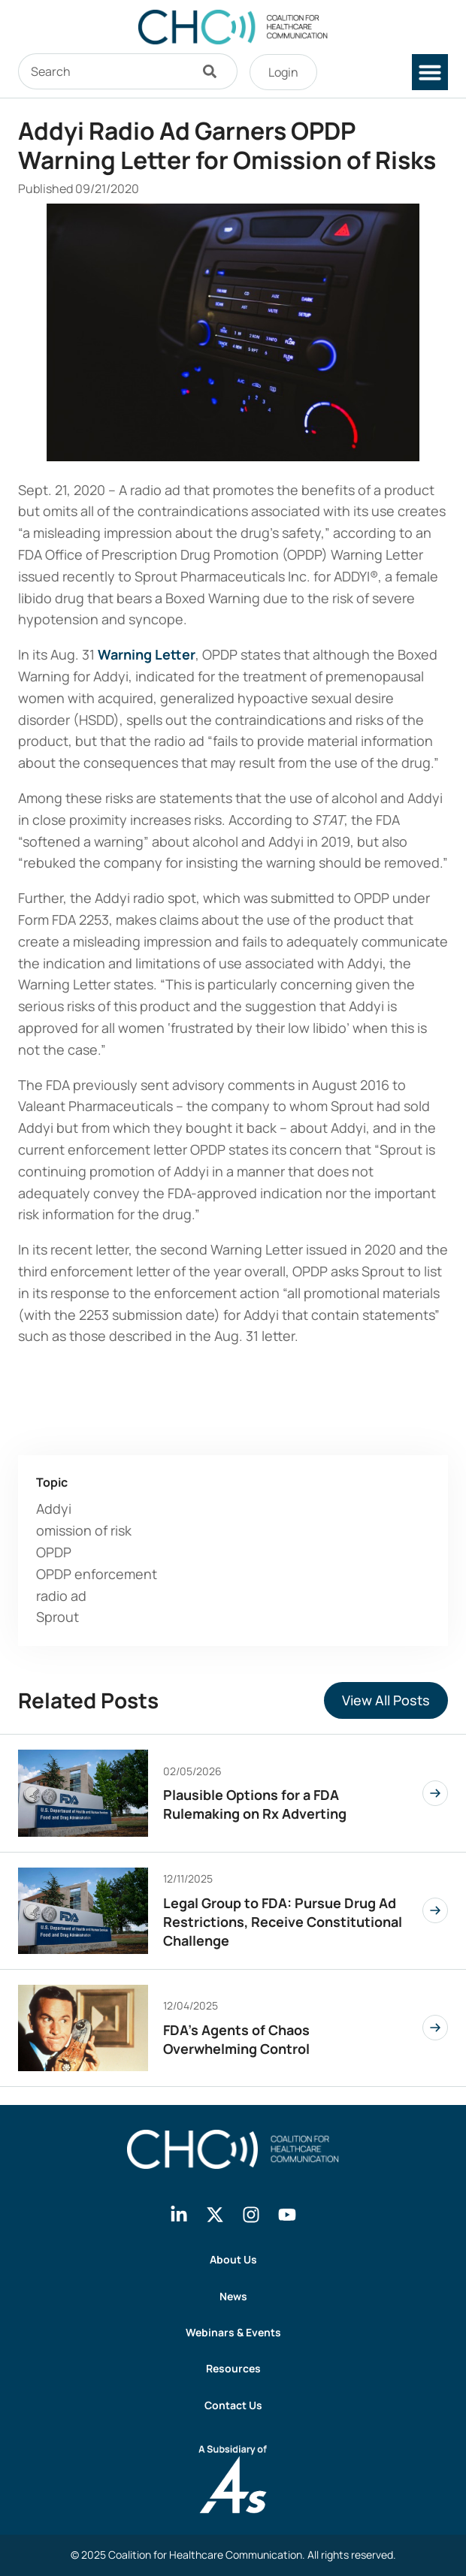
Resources (233, 2368)
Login (283, 72)
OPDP (53, 1552)
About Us (233, 2259)
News (233, 2296)
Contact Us (233, 2405)
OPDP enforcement (96, 1574)
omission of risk (84, 1530)
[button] (430, 72)
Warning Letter (146, 654)
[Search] (213, 71)
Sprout (57, 1617)
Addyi (53, 1508)
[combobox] (103, 71)
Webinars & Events (233, 2332)
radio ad (61, 1596)
